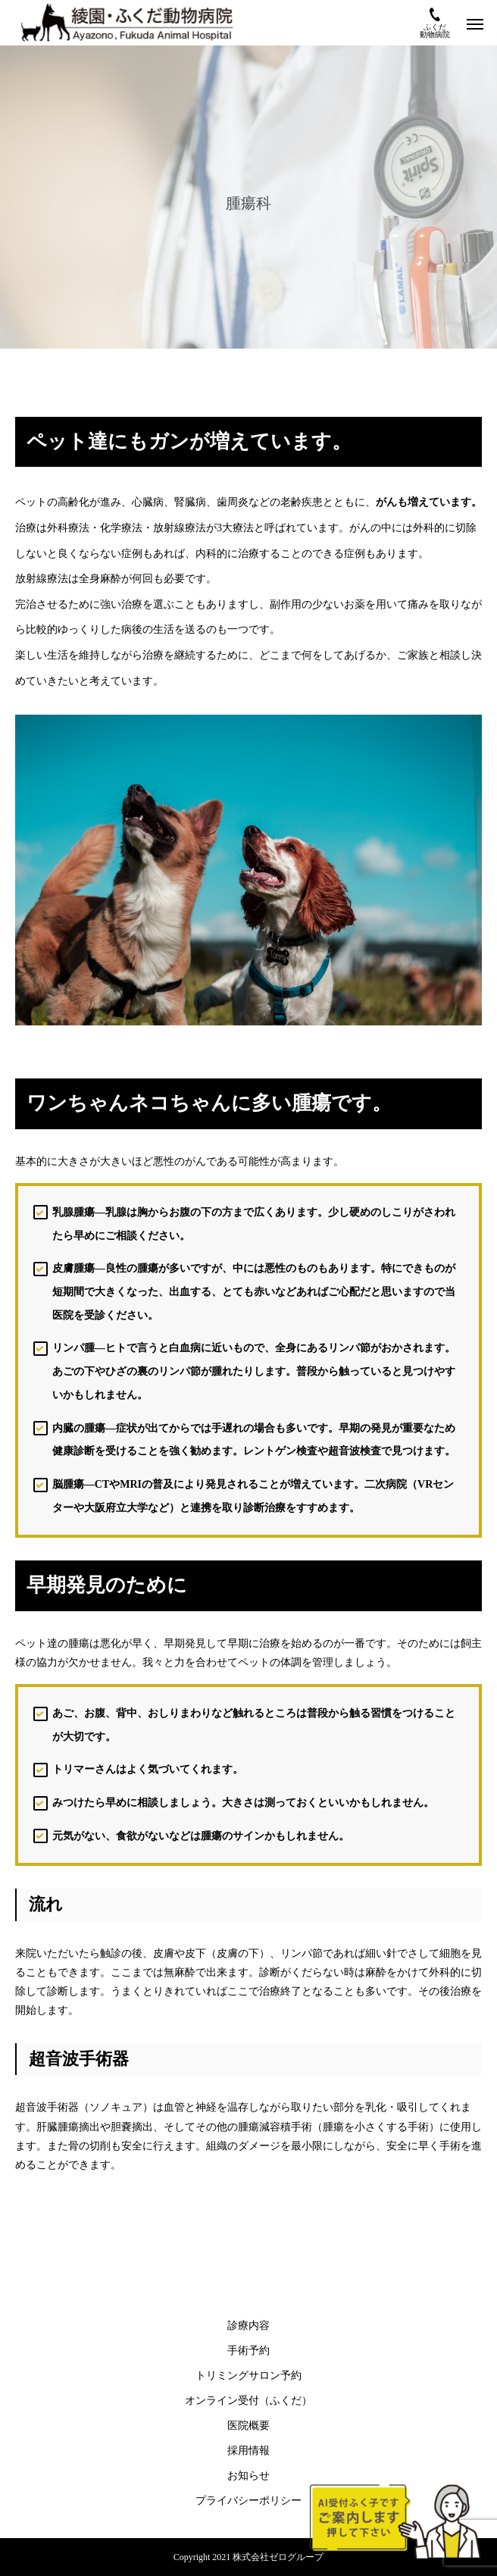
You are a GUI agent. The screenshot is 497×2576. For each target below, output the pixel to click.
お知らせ (248, 2475)
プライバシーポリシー (248, 2500)
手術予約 (248, 2350)
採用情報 (248, 2450)
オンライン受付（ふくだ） (248, 2400)
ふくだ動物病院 (435, 23)
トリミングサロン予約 (248, 2375)
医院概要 (248, 2425)
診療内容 (248, 2325)
